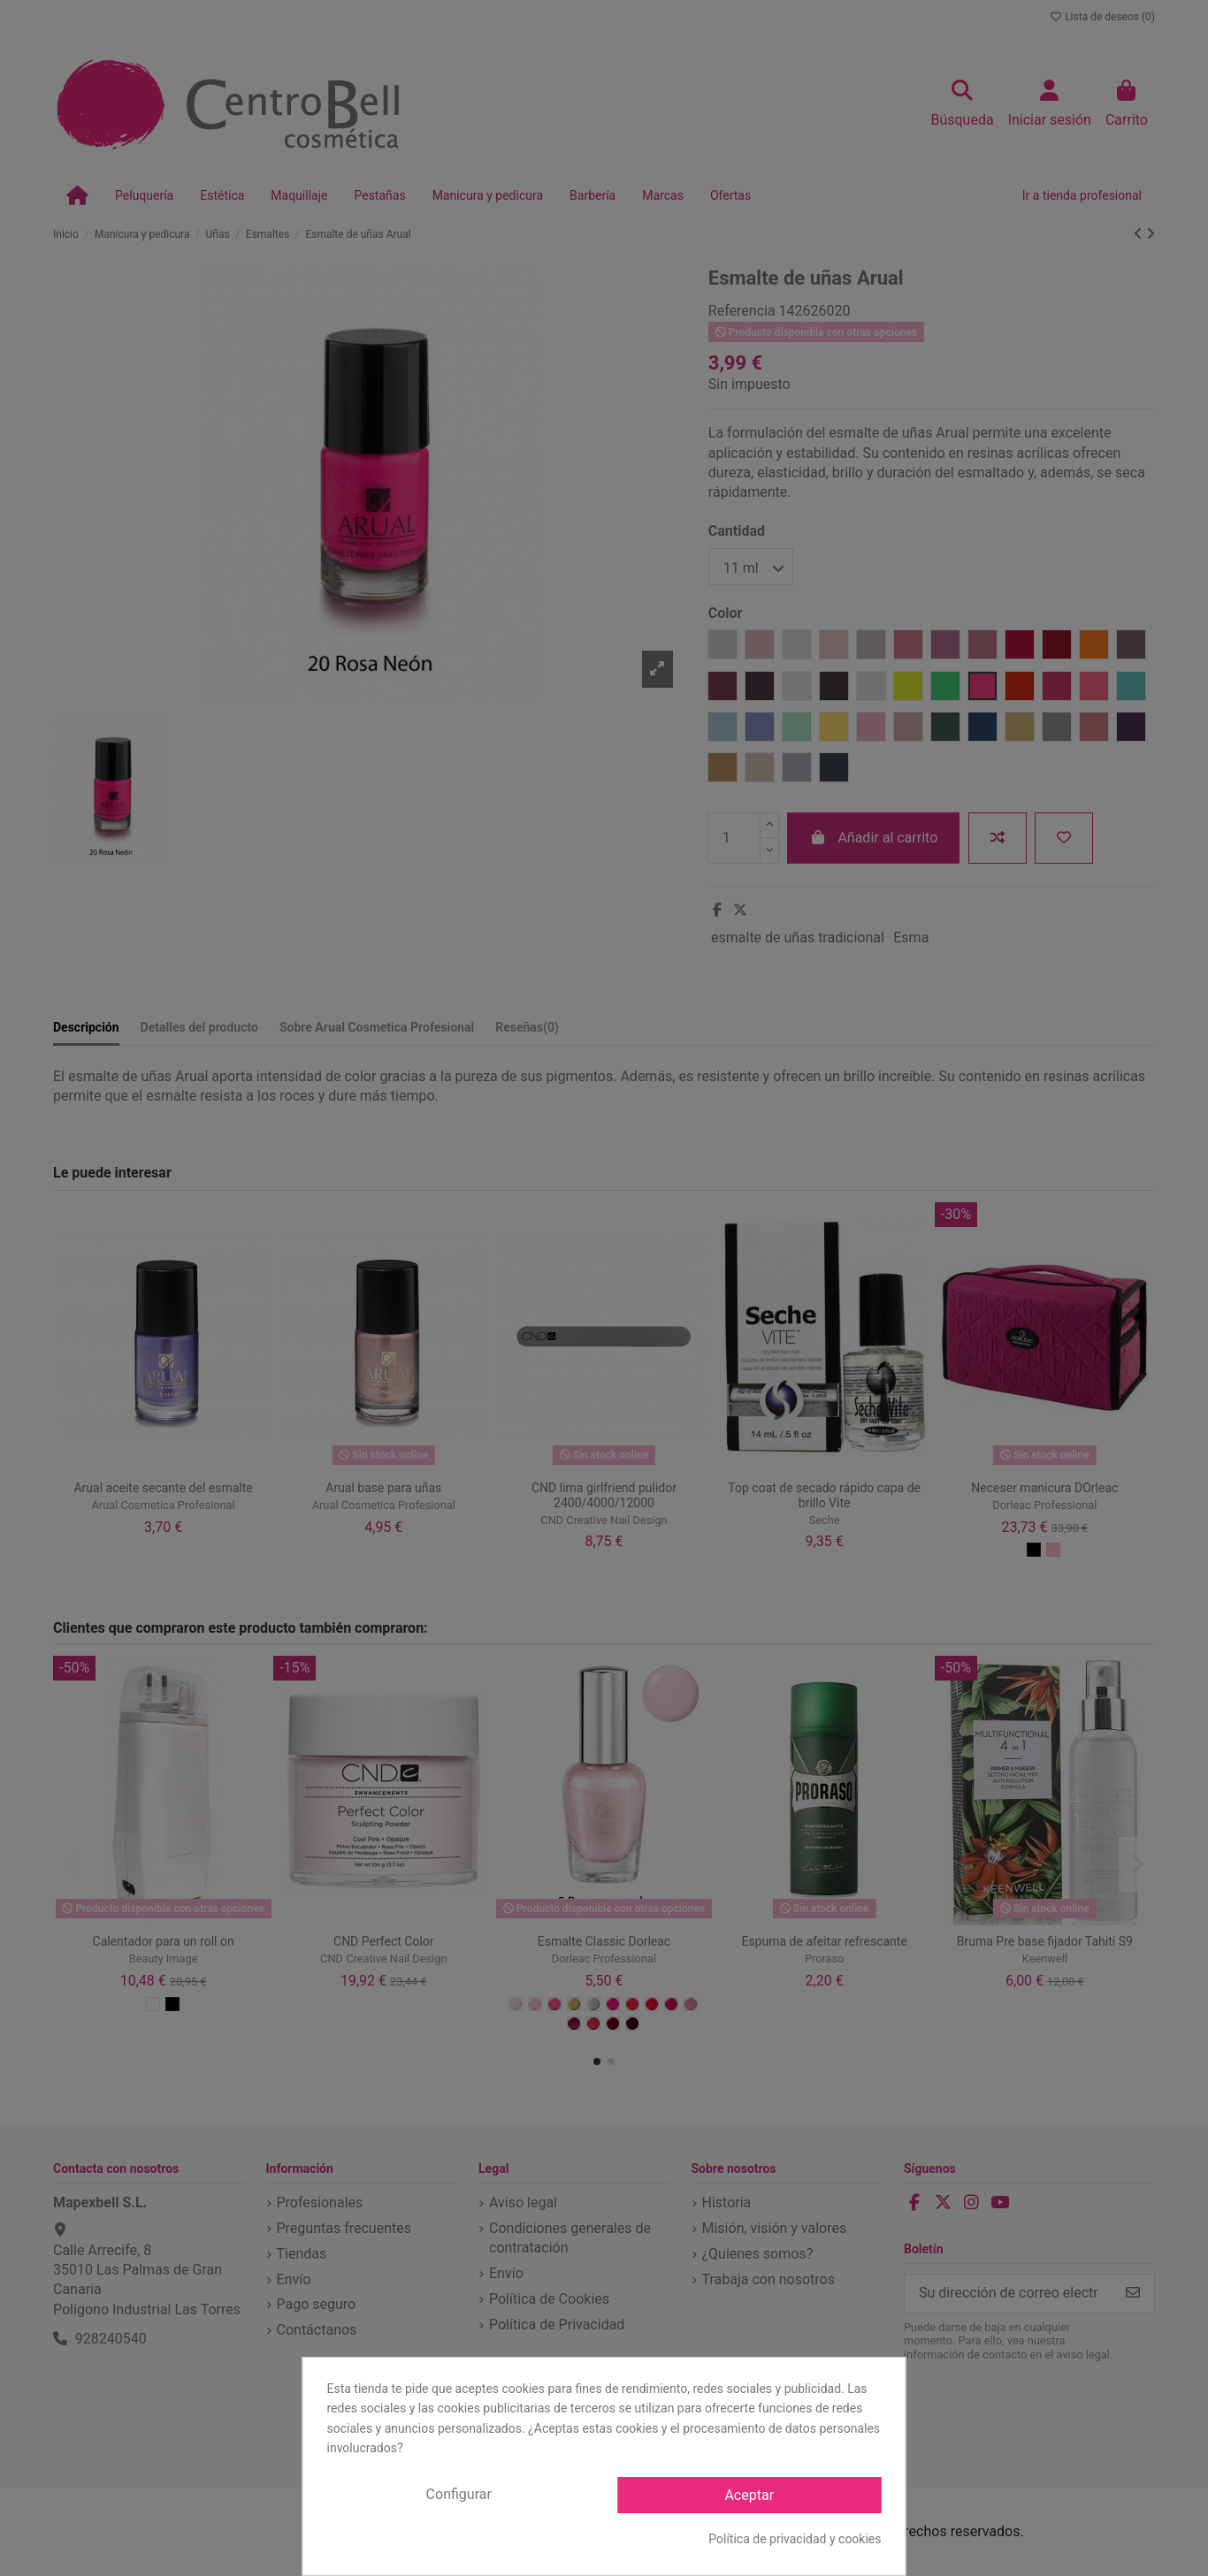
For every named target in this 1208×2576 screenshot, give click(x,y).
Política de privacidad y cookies (794, 2539)
